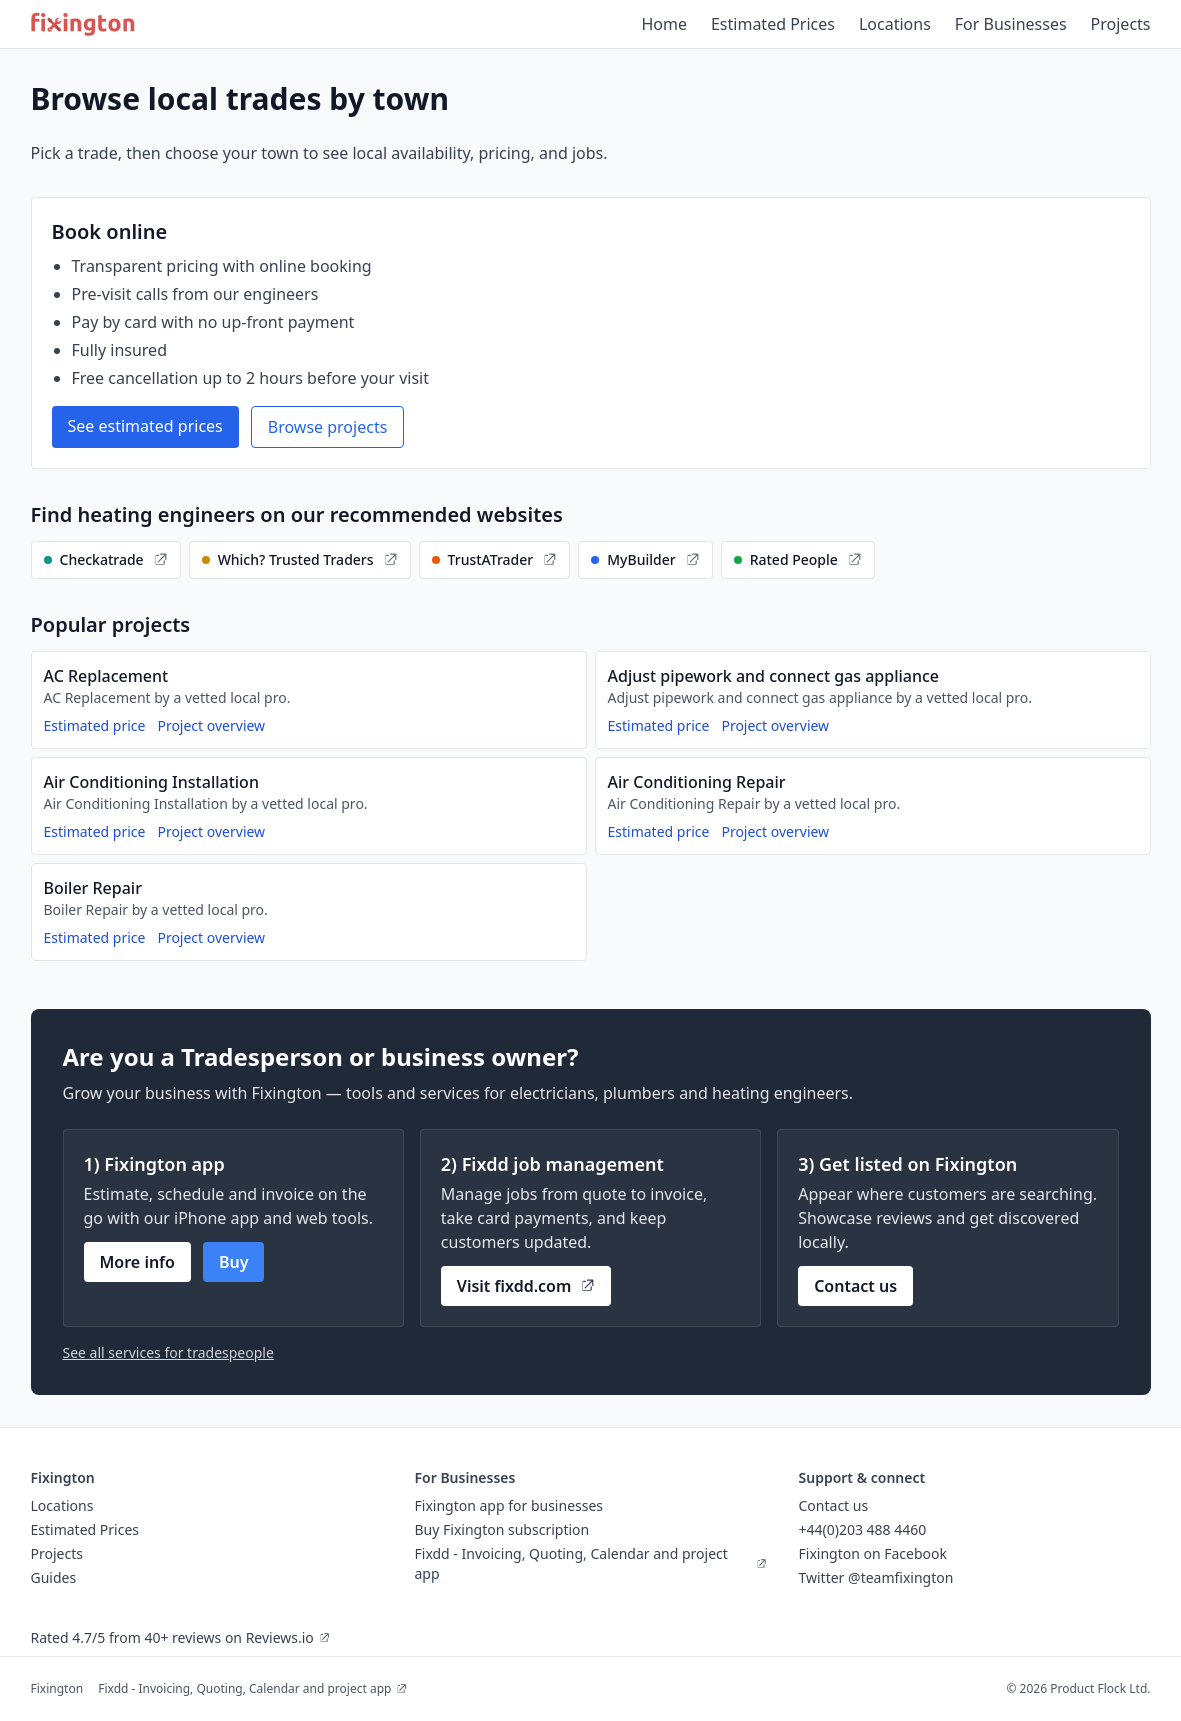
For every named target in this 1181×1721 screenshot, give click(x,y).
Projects (1121, 24)
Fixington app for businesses (509, 1505)
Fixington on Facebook (873, 1553)
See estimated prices (145, 426)
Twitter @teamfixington (876, 1577)
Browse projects (328, 427)
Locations (895, 24)
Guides (54, 1577)
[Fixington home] (83, 24)
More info (137, 1262)
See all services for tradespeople (168, 1352)
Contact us (855, 1286)
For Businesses (1011, 24)
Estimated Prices (773, 24)
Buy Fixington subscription (502, 1529)
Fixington (57, 1688)
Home (664, 24)
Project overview (211, 725)
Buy (234, 1262)
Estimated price (95, 725)
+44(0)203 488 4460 (863, 1529)
